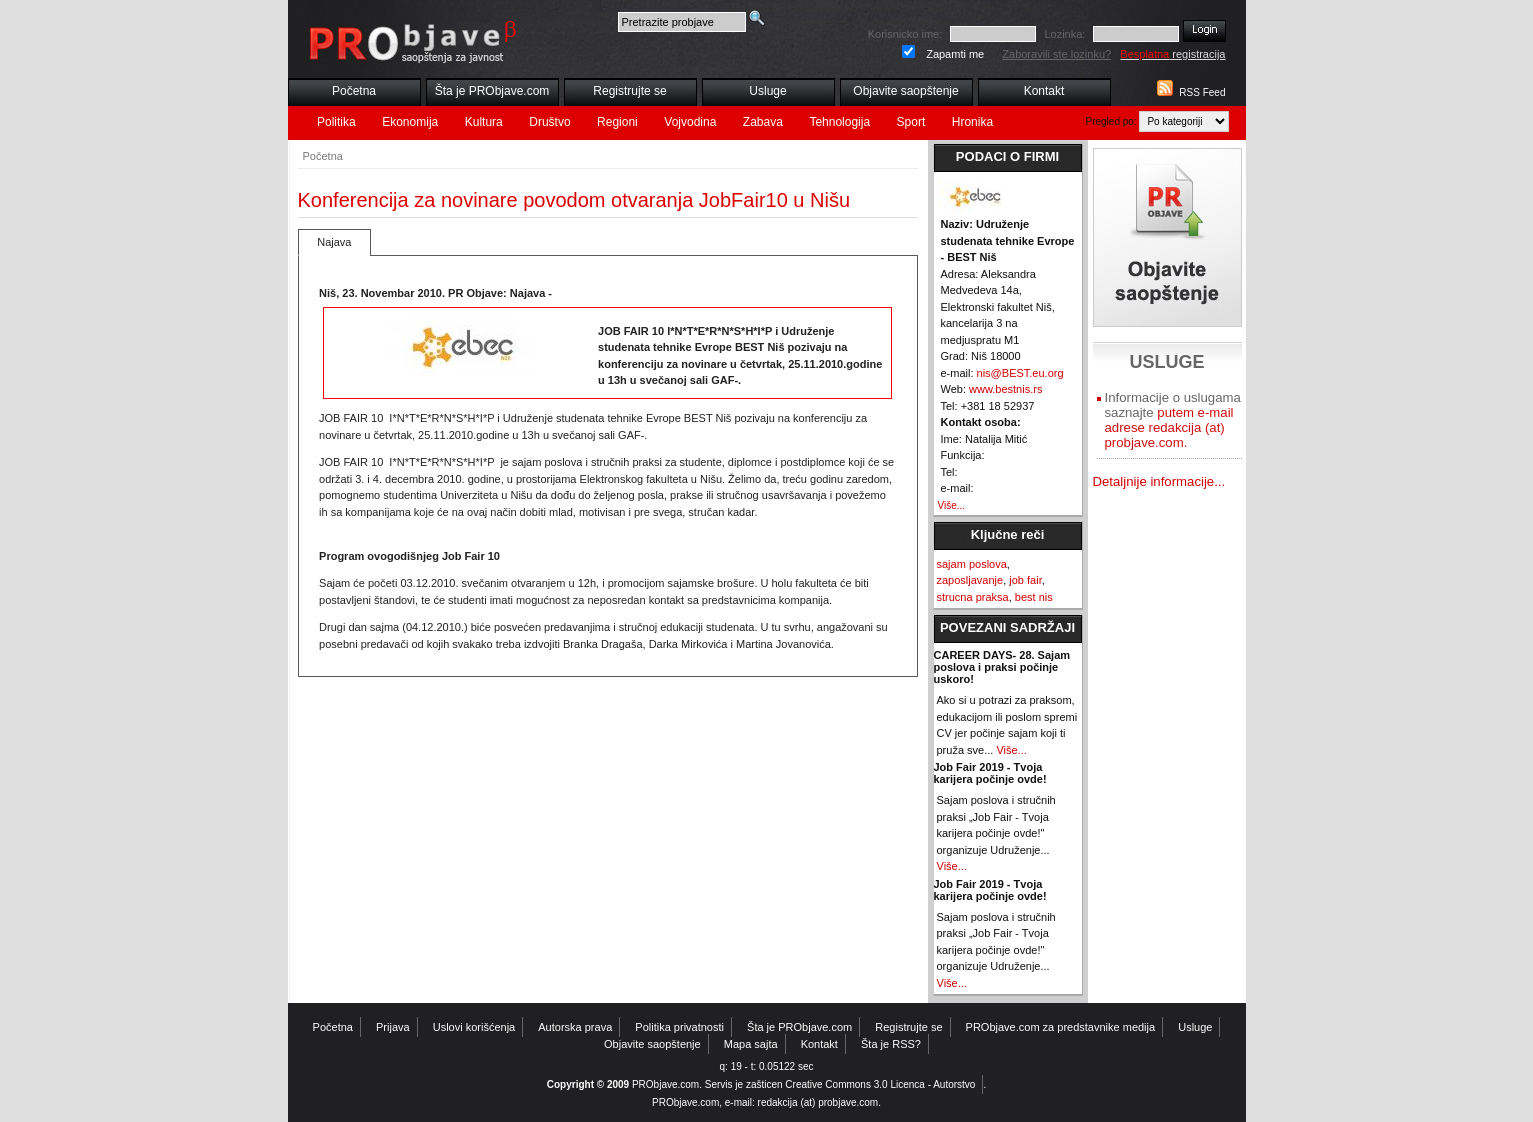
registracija (1172, 54)
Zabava (763, 122)
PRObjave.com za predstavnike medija (1061, 1027)
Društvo (549, 122)
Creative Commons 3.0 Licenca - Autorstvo (880, 1084)
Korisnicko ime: (905, 34)
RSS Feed (1202, 92)
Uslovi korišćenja (474, 1027)
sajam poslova (972, 564)
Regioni (617, 122)
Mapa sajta (751, 1044)
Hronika (972, 122)
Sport (911, 122)
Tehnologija (839, 122)
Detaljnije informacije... (1159, 481)
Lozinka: (1064, 34)
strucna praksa (973, 597)
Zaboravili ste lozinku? (1056, 54)
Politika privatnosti (679, 1027)
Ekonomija (410, 122)
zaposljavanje (970, 580)
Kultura (484, 122)
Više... (952, 505)
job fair (1025, 580)
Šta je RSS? (891, 1044)
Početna (354, 91)
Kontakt (1044, 91)
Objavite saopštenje (905, 91)
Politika (336, 122)
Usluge (767, 91)
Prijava (393, 1027)
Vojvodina (690, 122)
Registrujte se (629, 91)
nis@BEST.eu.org (1020, 373)
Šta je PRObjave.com (492, 91)
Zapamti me (955, 54)
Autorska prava (575, 1027)
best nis (1034, 597)
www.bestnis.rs (1005, 389)
